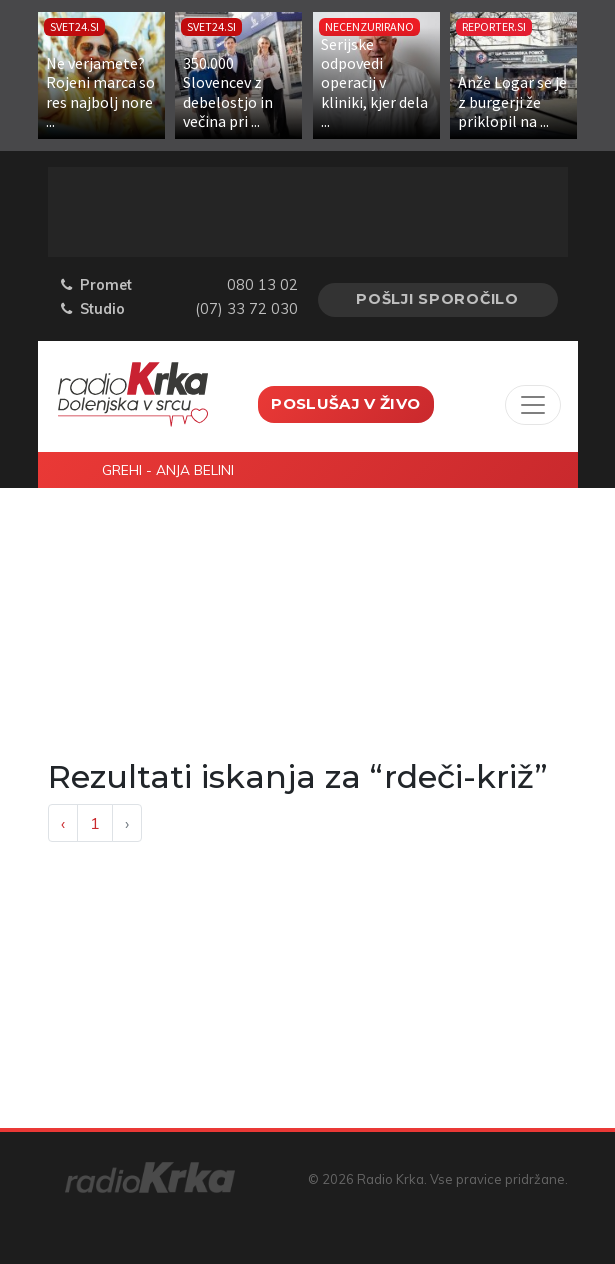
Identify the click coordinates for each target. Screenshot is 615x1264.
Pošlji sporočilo (437, 299)
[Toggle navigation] (533, 405)
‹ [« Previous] (63, 823)
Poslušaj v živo (345, 403)
